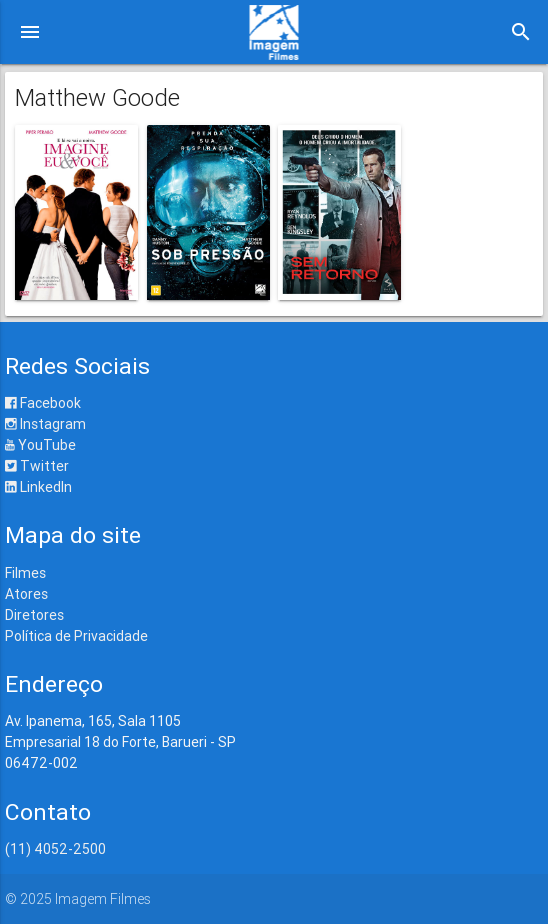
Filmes (25, 573)
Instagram (45, 424)
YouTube (40, 445)
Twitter (37, 466)
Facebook (43, 403)
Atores (26, 594)
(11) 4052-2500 (55, 849)
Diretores (34, 615)
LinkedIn (38, 487)
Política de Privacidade (76, 636)
